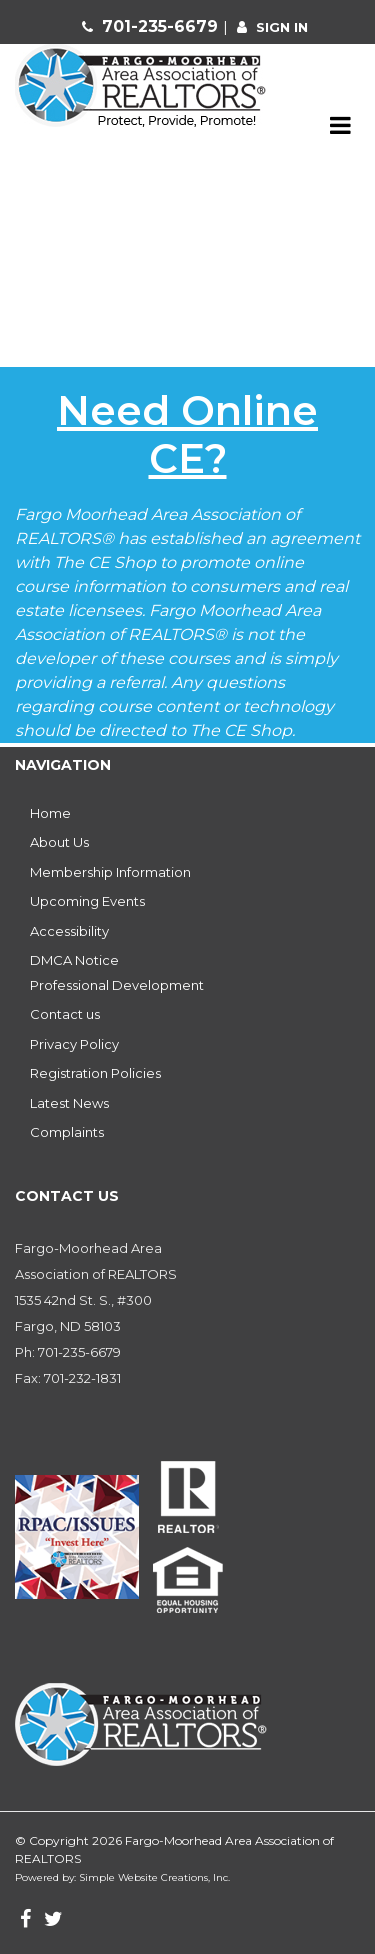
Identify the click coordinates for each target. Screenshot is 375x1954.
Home (50, 813)
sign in (282, 27)
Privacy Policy (74, 1044)
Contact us (65, 1014)
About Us (59, 842)
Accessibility (69, 931)
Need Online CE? (187, 434)
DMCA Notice (74, 960)
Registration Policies (95, 1073)
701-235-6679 (162, 26)
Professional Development (117, 985)
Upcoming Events (87, 901)
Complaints (67, 1132)
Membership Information (110, 872)
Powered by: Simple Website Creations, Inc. (122, 1877)
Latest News (69, 1103)
